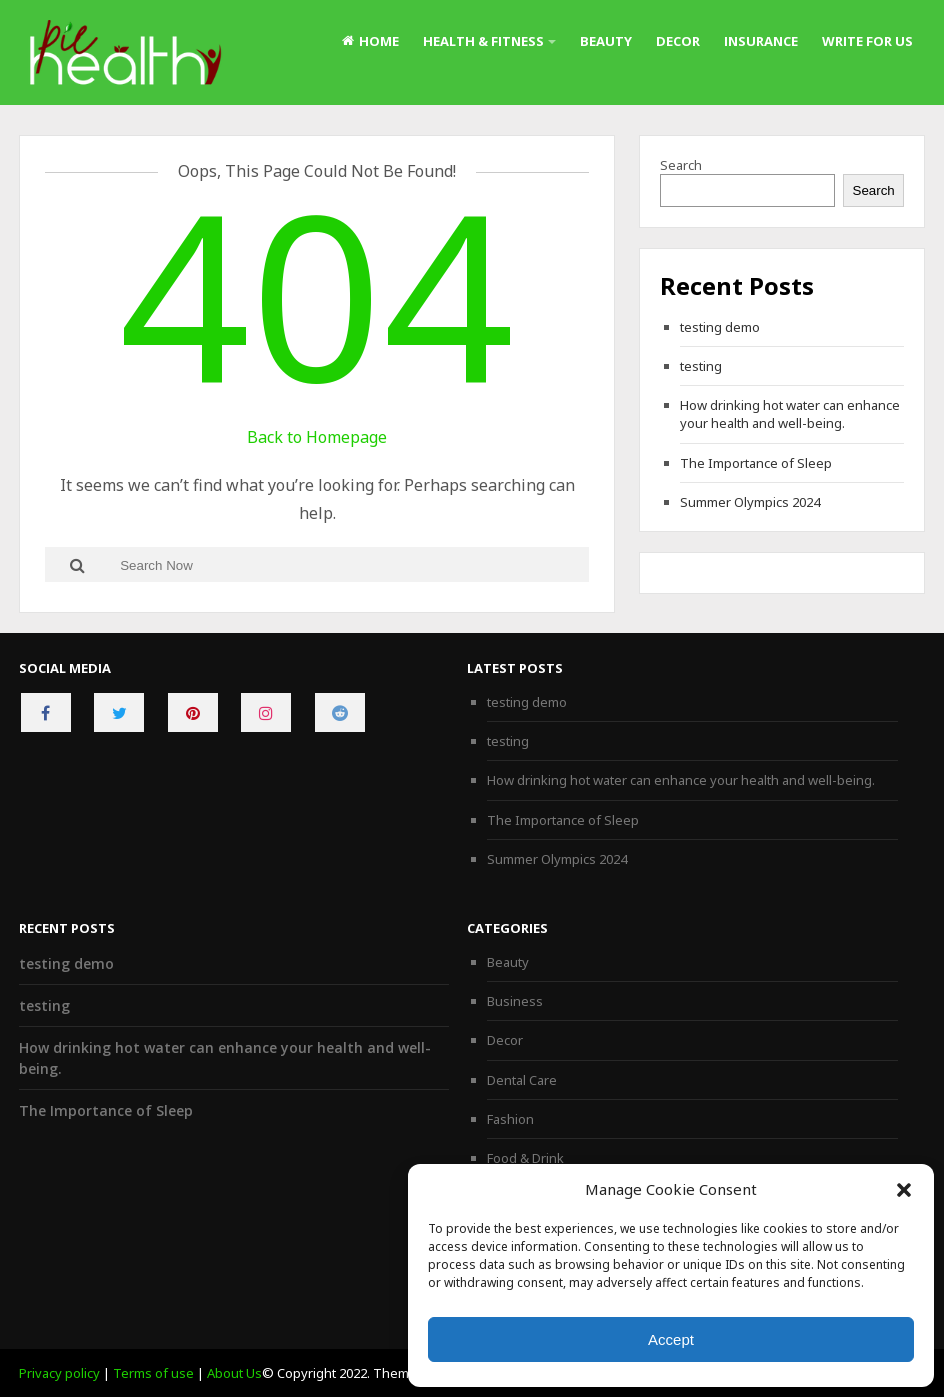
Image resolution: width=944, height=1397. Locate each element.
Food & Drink (525, 1158)
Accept (671, 1339)
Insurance (761, 41)
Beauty (606, 41)
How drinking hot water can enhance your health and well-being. (790, 414)
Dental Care (522, 1080)
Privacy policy (59, 1373)
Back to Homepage (317, 437)
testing (701, 366)
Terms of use (153, 1373)
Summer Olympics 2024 (750, 502)
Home (370, 41)
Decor (678, 41)
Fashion (510, 1119)
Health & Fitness (483, 41)
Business (515, 1001)
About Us (234, 1373)
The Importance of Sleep (756, 463)
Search (681, 165)
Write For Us (867, 41)
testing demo (720, 327)
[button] (904, 1190)
